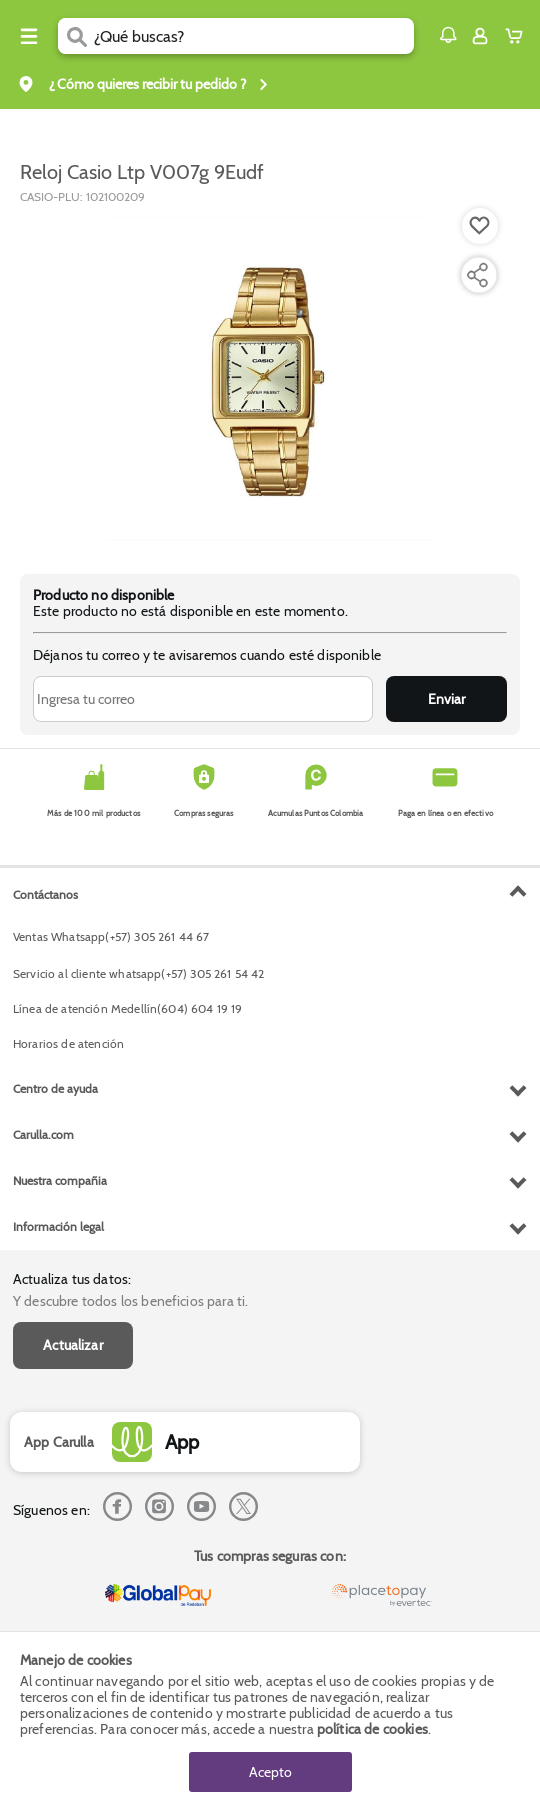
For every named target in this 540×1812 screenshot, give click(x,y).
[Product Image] (268, 379)
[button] (448, 35)
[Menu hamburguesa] (29, 36)
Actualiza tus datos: (72, 1279)
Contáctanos (45, 894)
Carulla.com (43, 1134)
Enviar (446, 699)
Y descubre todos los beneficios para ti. (130, 1301)
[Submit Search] (76, 36)
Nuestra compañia (60, 1180)
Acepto (270, 1772)
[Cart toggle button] (518, 36)
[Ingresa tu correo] (203, 699)
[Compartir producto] (477, 275)
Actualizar (73, 1345)
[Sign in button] (480, 36)
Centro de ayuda (55, 1088)
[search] (254, 36)
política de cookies (372, 1729)
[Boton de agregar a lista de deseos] (480, 226)
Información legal (58, 1226)
